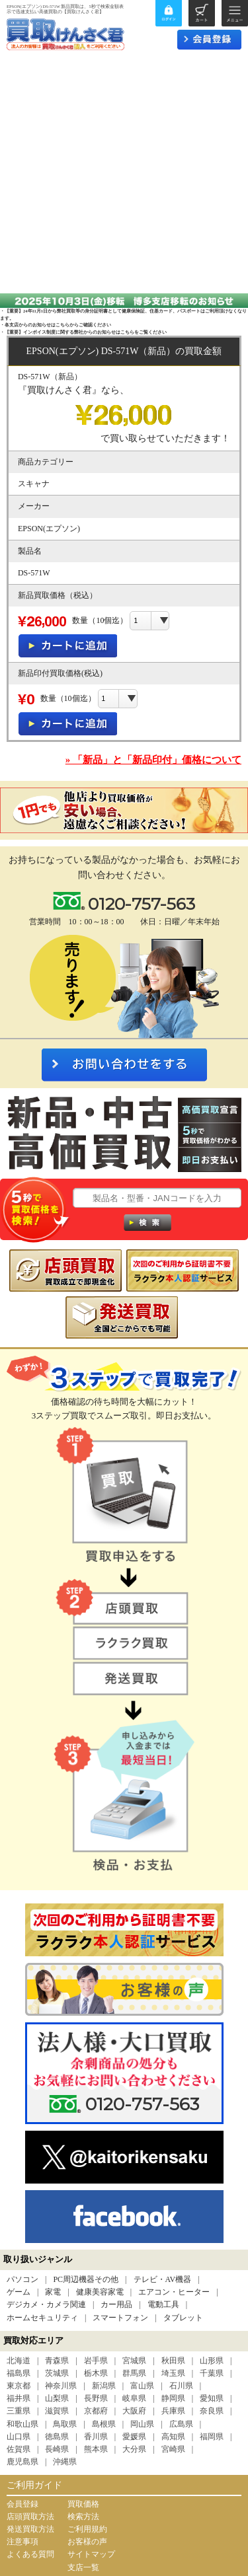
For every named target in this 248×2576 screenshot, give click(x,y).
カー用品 (116, 2304)
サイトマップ (91, 2554)
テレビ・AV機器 (163, 2279)
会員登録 (22, 2504)
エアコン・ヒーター (174, 2292)
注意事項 (22, 2541)
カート (201, 13)
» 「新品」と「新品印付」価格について (153, 759)
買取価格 (83, 2504)
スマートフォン (120, 2317)
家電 (53, 2292)
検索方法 (83, 2516)
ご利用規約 (87, 2529)
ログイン (168, 13)
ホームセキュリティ (42, 2317)
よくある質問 (30, 2554)
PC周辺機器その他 (85, 2279)
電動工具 (163, 2304)
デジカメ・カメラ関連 (46, 2304)
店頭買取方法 (30, 2516)
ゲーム (18, 2292)
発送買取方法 (30, 2529)
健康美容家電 (100, 2292)
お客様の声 (87, 2541)
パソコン (22, 2279)
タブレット (183, 2317)
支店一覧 (83, 2567)
